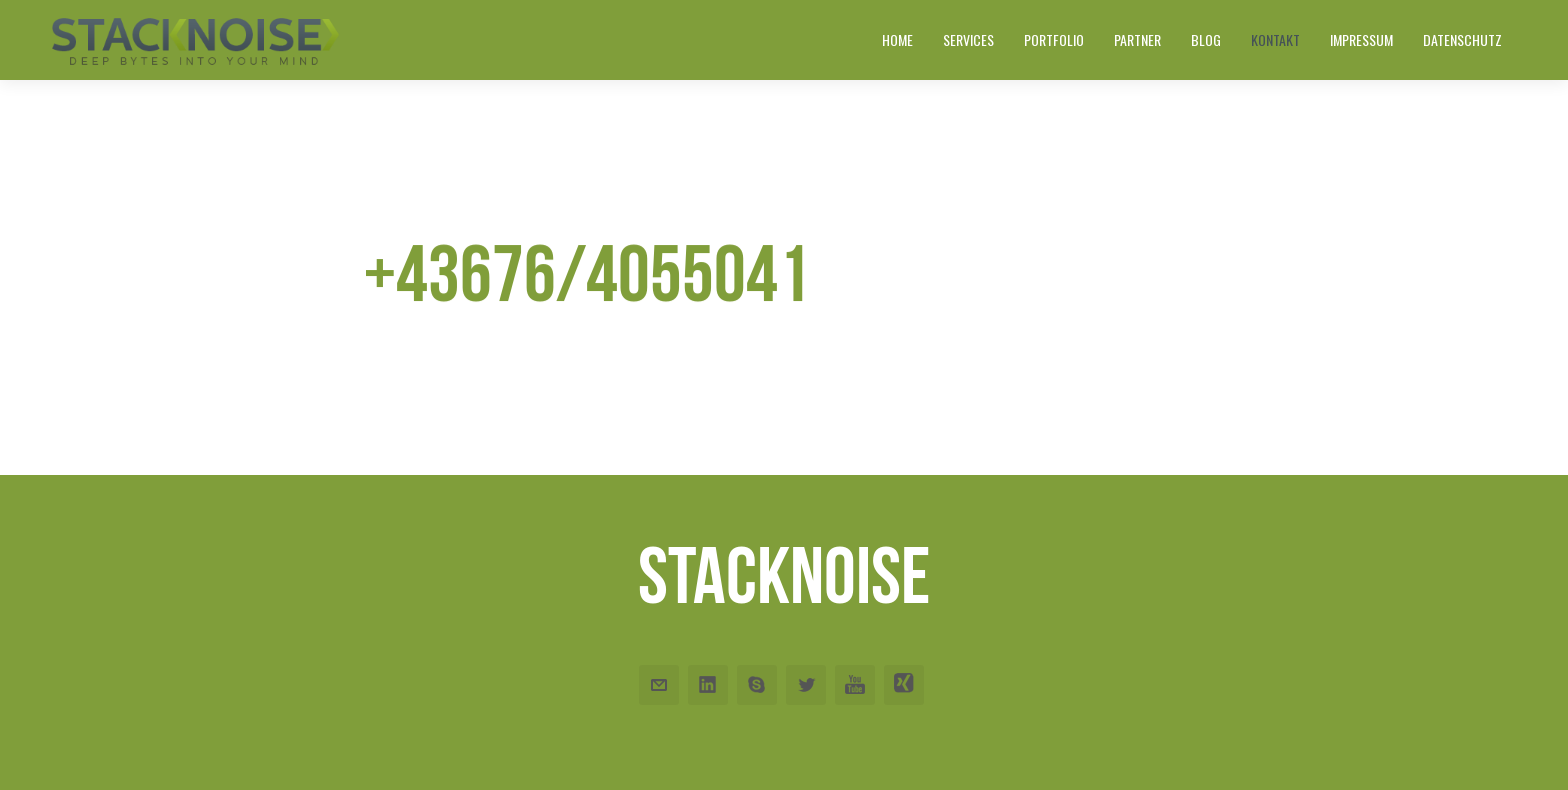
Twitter (806, 685)
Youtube (855, 685)
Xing (904, 685)
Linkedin (708, 685)
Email (659, 685)
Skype (757, 685)
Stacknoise (784, 575)
